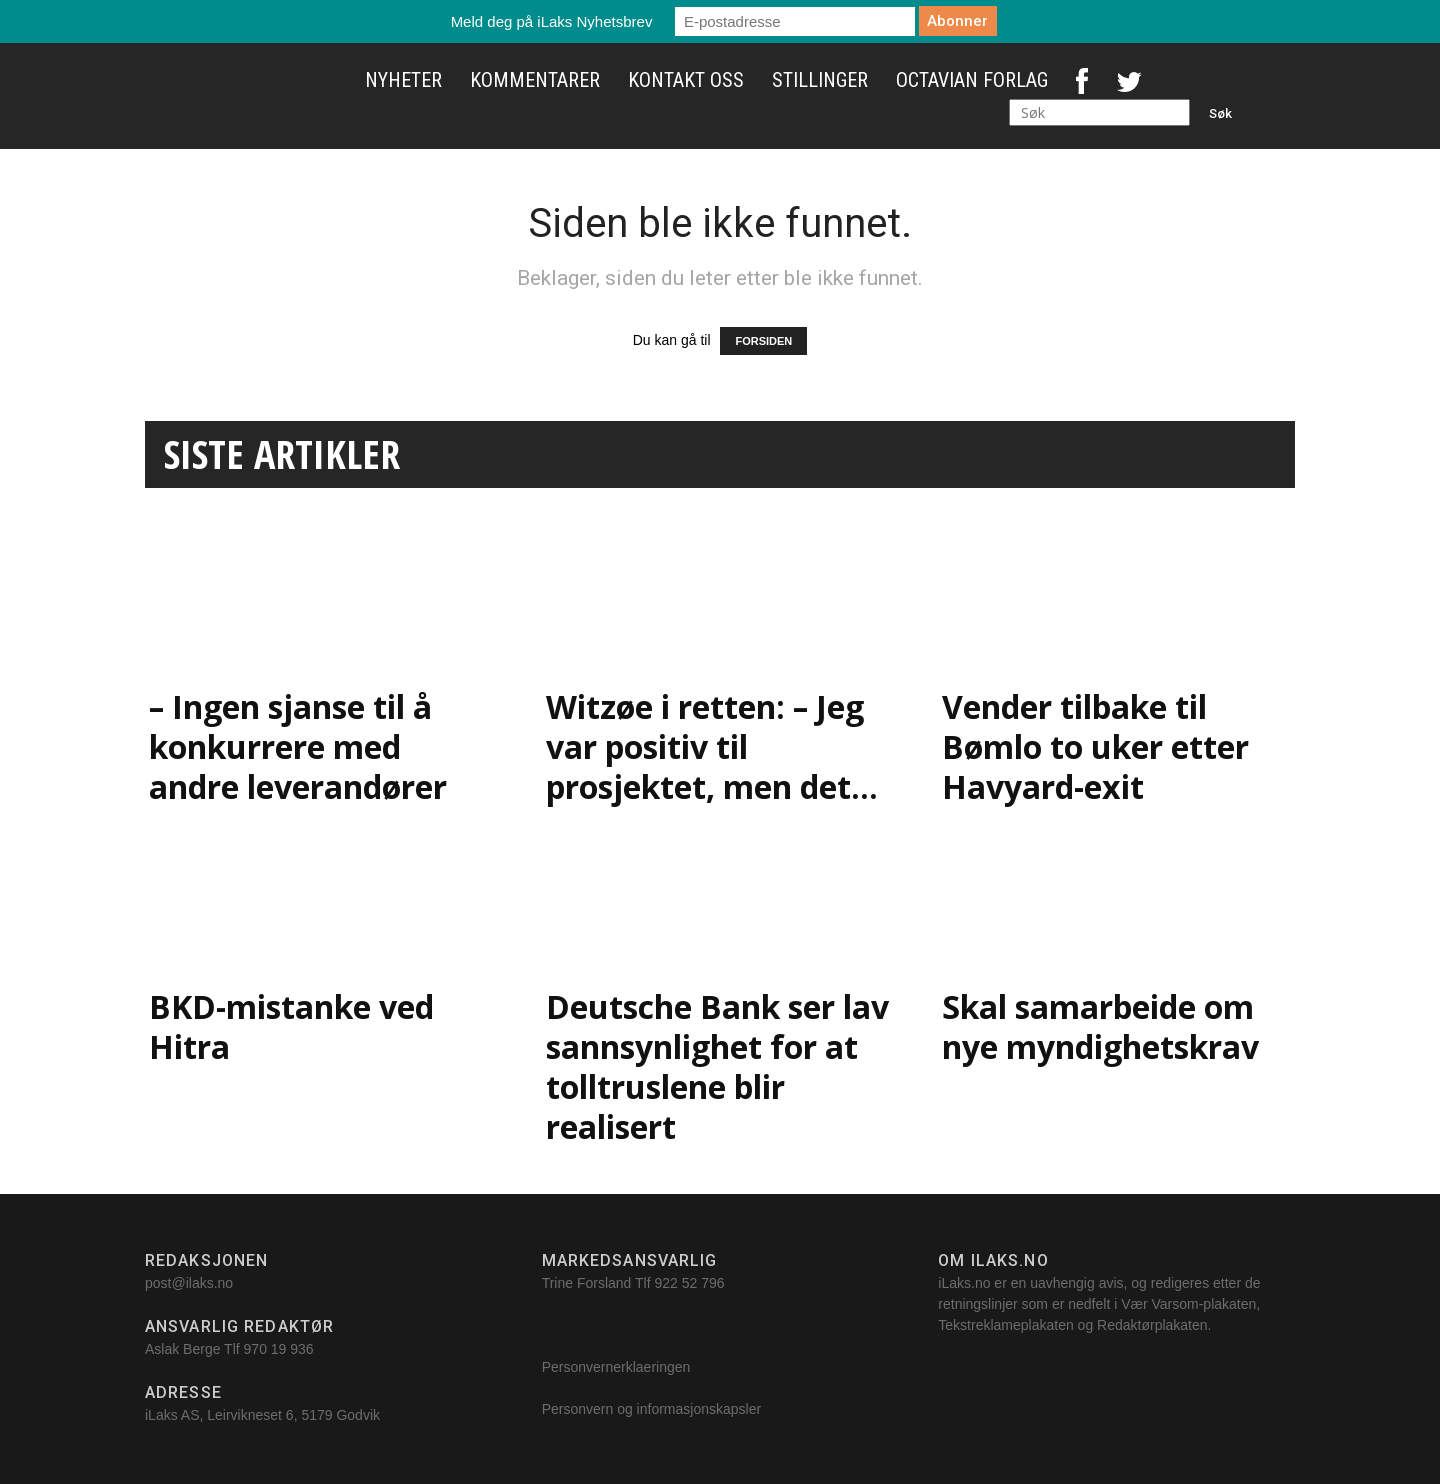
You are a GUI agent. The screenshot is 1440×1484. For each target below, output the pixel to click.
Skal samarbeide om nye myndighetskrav (1100, 1026)
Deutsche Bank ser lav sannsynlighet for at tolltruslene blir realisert (717, 1066)
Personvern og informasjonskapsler (653, 1409)
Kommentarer (535, 80)
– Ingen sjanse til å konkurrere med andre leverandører (298, 746)
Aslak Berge (182, 1349)
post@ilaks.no (189, 1283)
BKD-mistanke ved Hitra (291, 1026)
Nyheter (403, 80)
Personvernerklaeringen (616, 1367)
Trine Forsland (587, 1283)
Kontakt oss (686, 80)
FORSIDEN (763, 341)
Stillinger (820, 80)
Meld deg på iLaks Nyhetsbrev (552, 21)
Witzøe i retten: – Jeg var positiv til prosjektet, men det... (712, 746)
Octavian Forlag (972, 80)
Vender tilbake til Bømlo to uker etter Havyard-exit (1095, 746)
